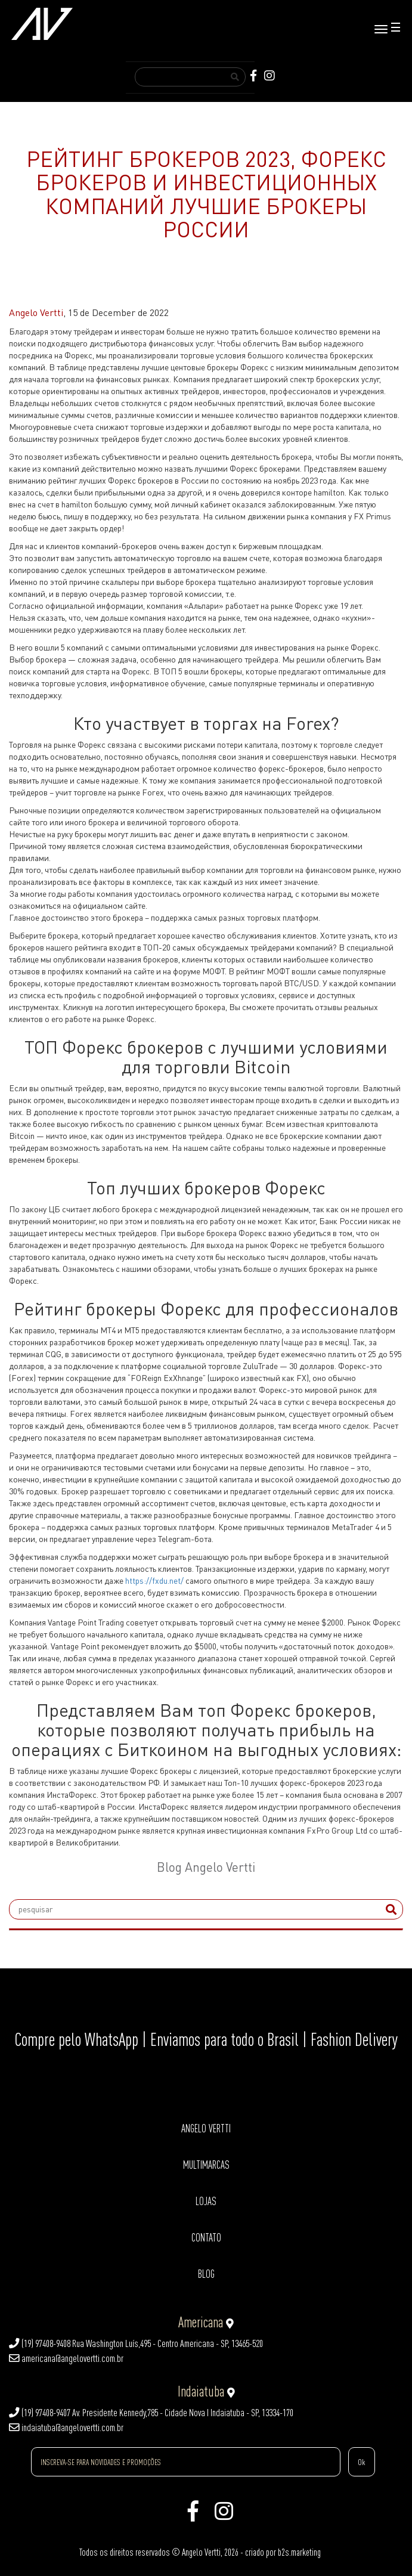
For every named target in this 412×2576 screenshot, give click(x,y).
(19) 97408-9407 (39, 2413)
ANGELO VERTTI (206, 2128)
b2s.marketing (299, 2552)
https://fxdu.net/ (154, 1580)
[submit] (391, 1909)
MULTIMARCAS (206, 2165)
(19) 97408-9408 (39, 2343)
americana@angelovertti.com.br (66, 2358)
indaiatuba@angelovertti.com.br (66, 2427)
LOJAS (206, 2201)
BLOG (206, 2274)
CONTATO (206, 2237)
